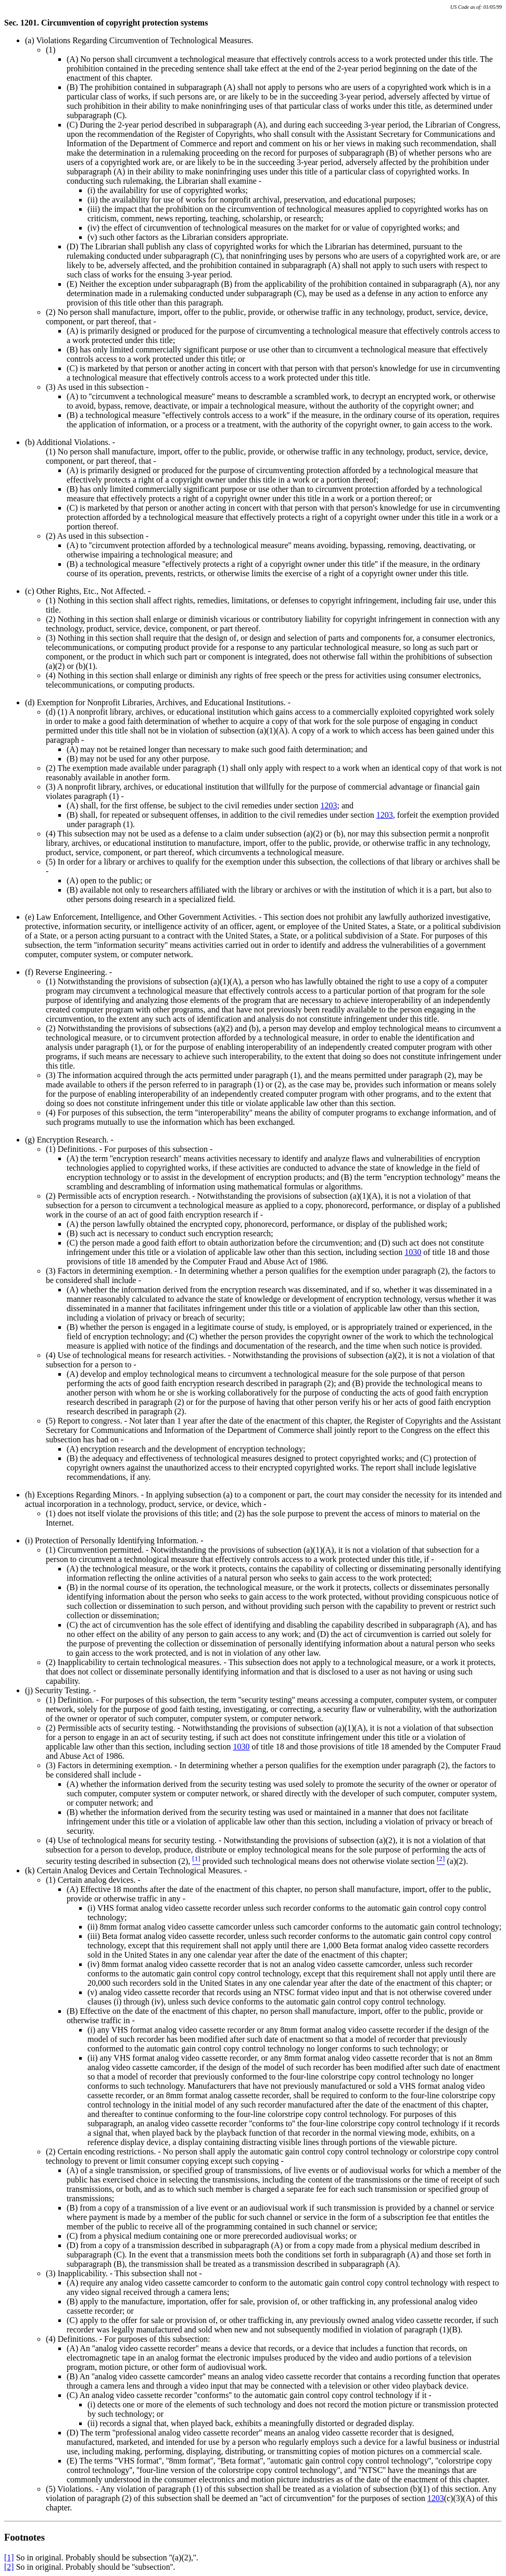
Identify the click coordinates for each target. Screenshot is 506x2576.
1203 (329, 805)
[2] (9, 2566)
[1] (9, 2557)
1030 (412, 1252)
